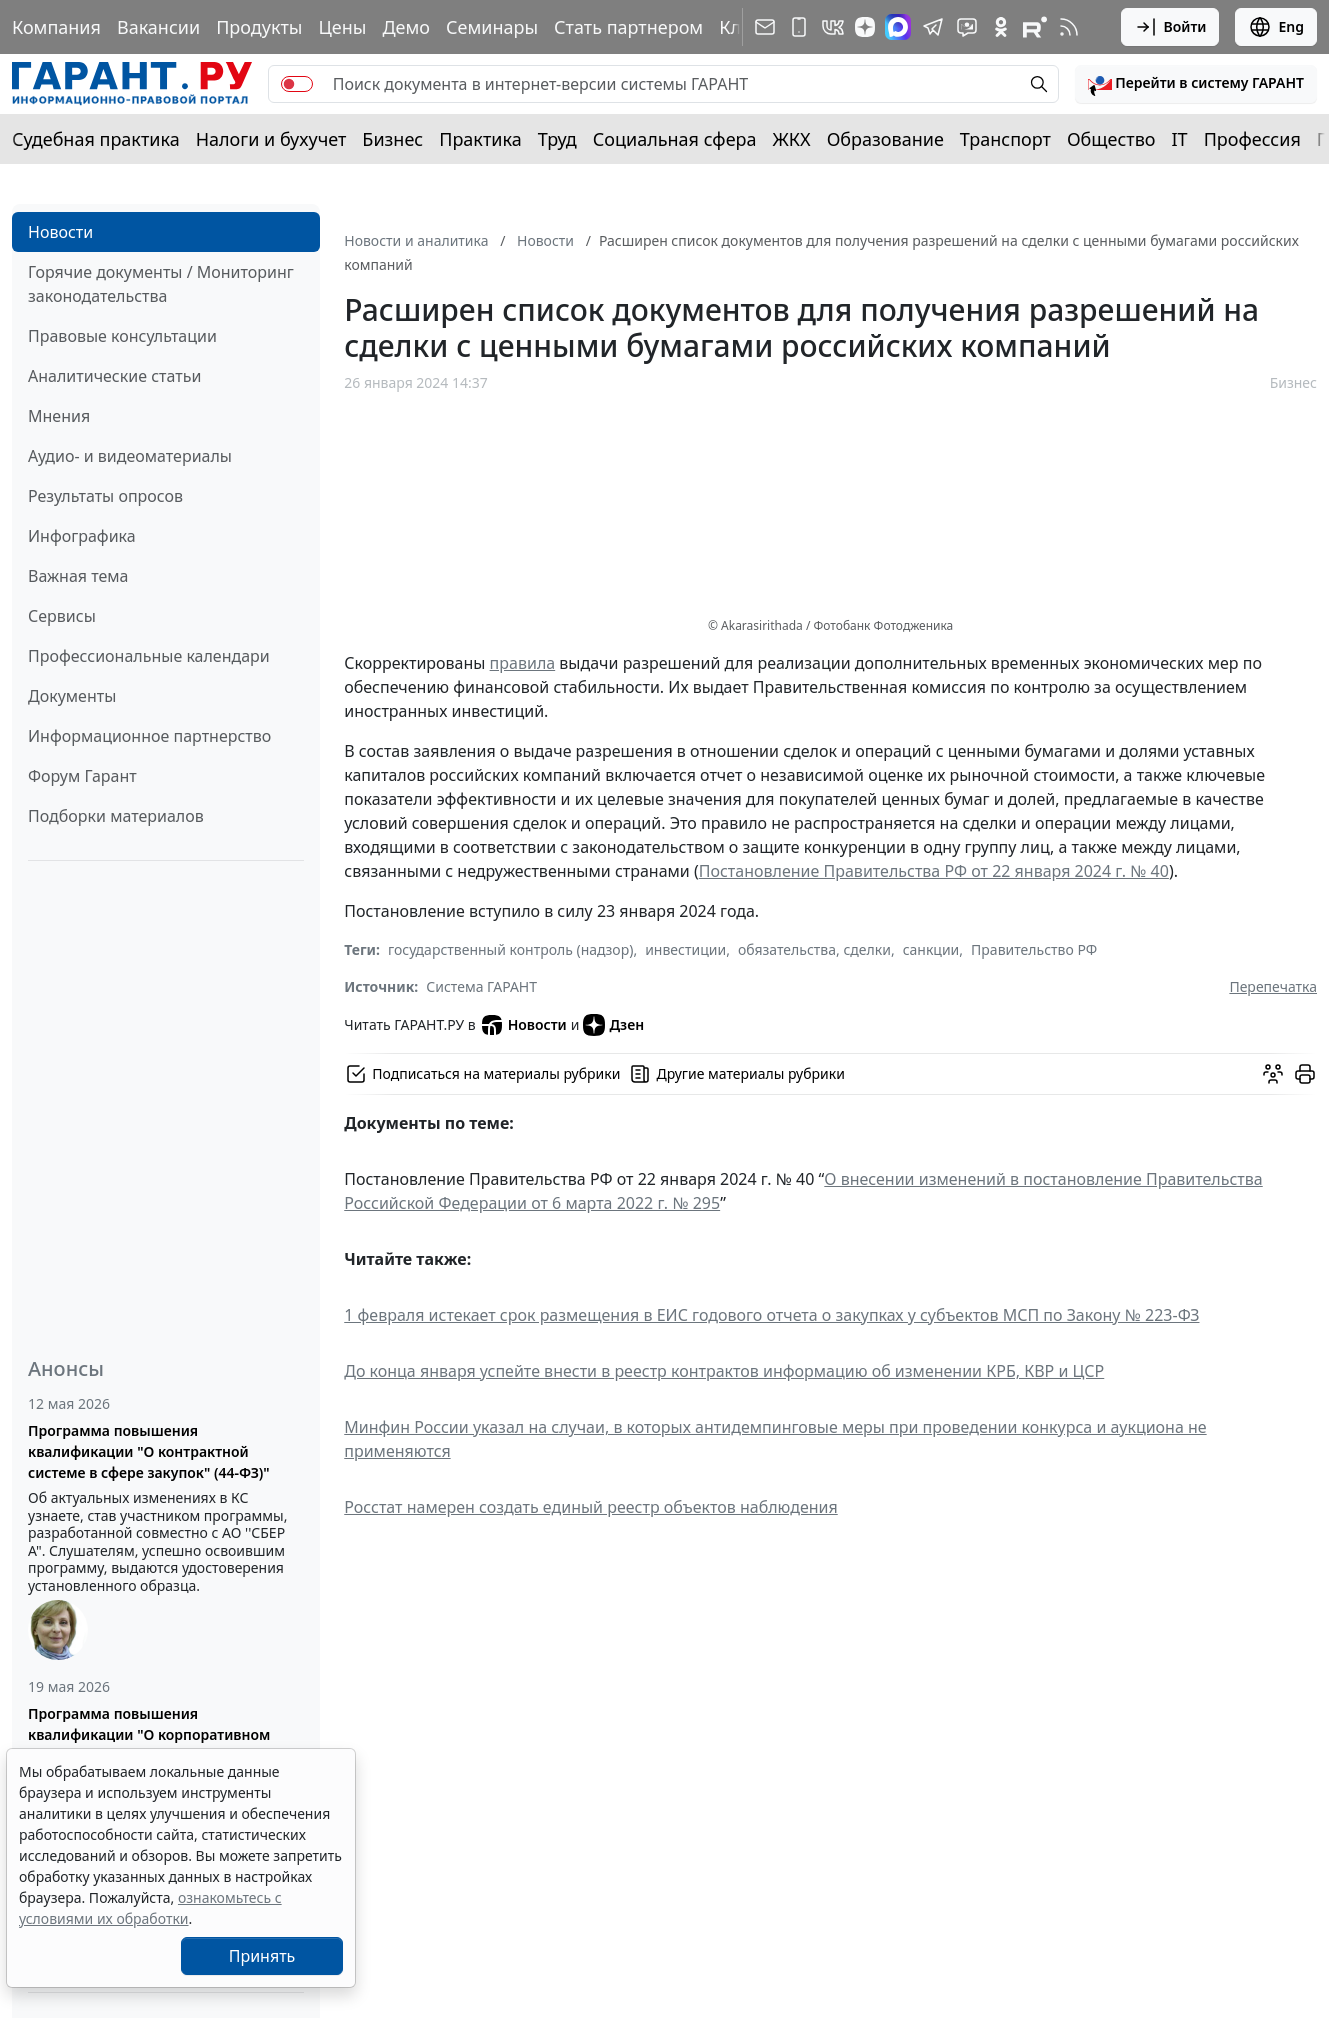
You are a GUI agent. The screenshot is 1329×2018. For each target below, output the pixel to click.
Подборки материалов (116, 816)
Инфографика (82, 536)
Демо (406, 27)
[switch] (297, 84)
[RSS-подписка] (1069, 27)
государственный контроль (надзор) (510, 949)
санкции (931, 949)
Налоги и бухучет (271, 139)
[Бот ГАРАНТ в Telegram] (967, 27)
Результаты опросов (105, 496)
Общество (1111, 139)
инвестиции (685, 949)
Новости (60, 232)
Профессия (1252, 139)
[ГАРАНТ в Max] (898, 27)
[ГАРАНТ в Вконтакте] (833, 27)
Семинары (492, 27)
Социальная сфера (675, 139)
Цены (342, 27)
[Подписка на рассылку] (765, 27)
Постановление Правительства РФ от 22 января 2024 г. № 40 (934, 871)
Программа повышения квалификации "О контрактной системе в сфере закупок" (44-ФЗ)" (149, 1451)
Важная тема (78, 576)
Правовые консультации (122, 336)
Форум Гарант (82, 776)
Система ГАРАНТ (481, 986)
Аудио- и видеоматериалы (130, 456)
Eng (1276, 27)
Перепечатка (1273, 986)
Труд (557, 139)
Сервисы (62, 616)
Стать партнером (628, 27)
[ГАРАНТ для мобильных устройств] (799, 27)
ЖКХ (792, 139)
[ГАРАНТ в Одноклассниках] (1001, 27)
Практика (480, 139)
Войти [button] (1170, 27)
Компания (56, 27)
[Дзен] (865, 27)
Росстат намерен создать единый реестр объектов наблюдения (590, 1507)
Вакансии (158, 27)
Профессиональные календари (149, 656)
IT (1180, 139)
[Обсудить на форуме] (1273, 1074)
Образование (885, 139)
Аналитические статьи (114, 376)
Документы (72, 696)
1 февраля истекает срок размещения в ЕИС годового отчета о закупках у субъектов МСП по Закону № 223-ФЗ (771, 1315)
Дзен (613, 1025)
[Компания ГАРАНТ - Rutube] (1035, 27)
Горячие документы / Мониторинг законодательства (161, 284)
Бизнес (392, 139)
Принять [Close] (262, 1956)
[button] (1196, 84)
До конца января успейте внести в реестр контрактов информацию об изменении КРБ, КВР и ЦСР (724, 1371)
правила (523, 663)
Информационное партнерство (149, 736)
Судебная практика (96, 139)
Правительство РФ (1034, 949)
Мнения (59, 416)
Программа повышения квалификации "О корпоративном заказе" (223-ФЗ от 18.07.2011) (149, 1734)
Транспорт (1005, 139)
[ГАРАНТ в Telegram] (933, 27)
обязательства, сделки (814, 949)
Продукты (259, 27)
